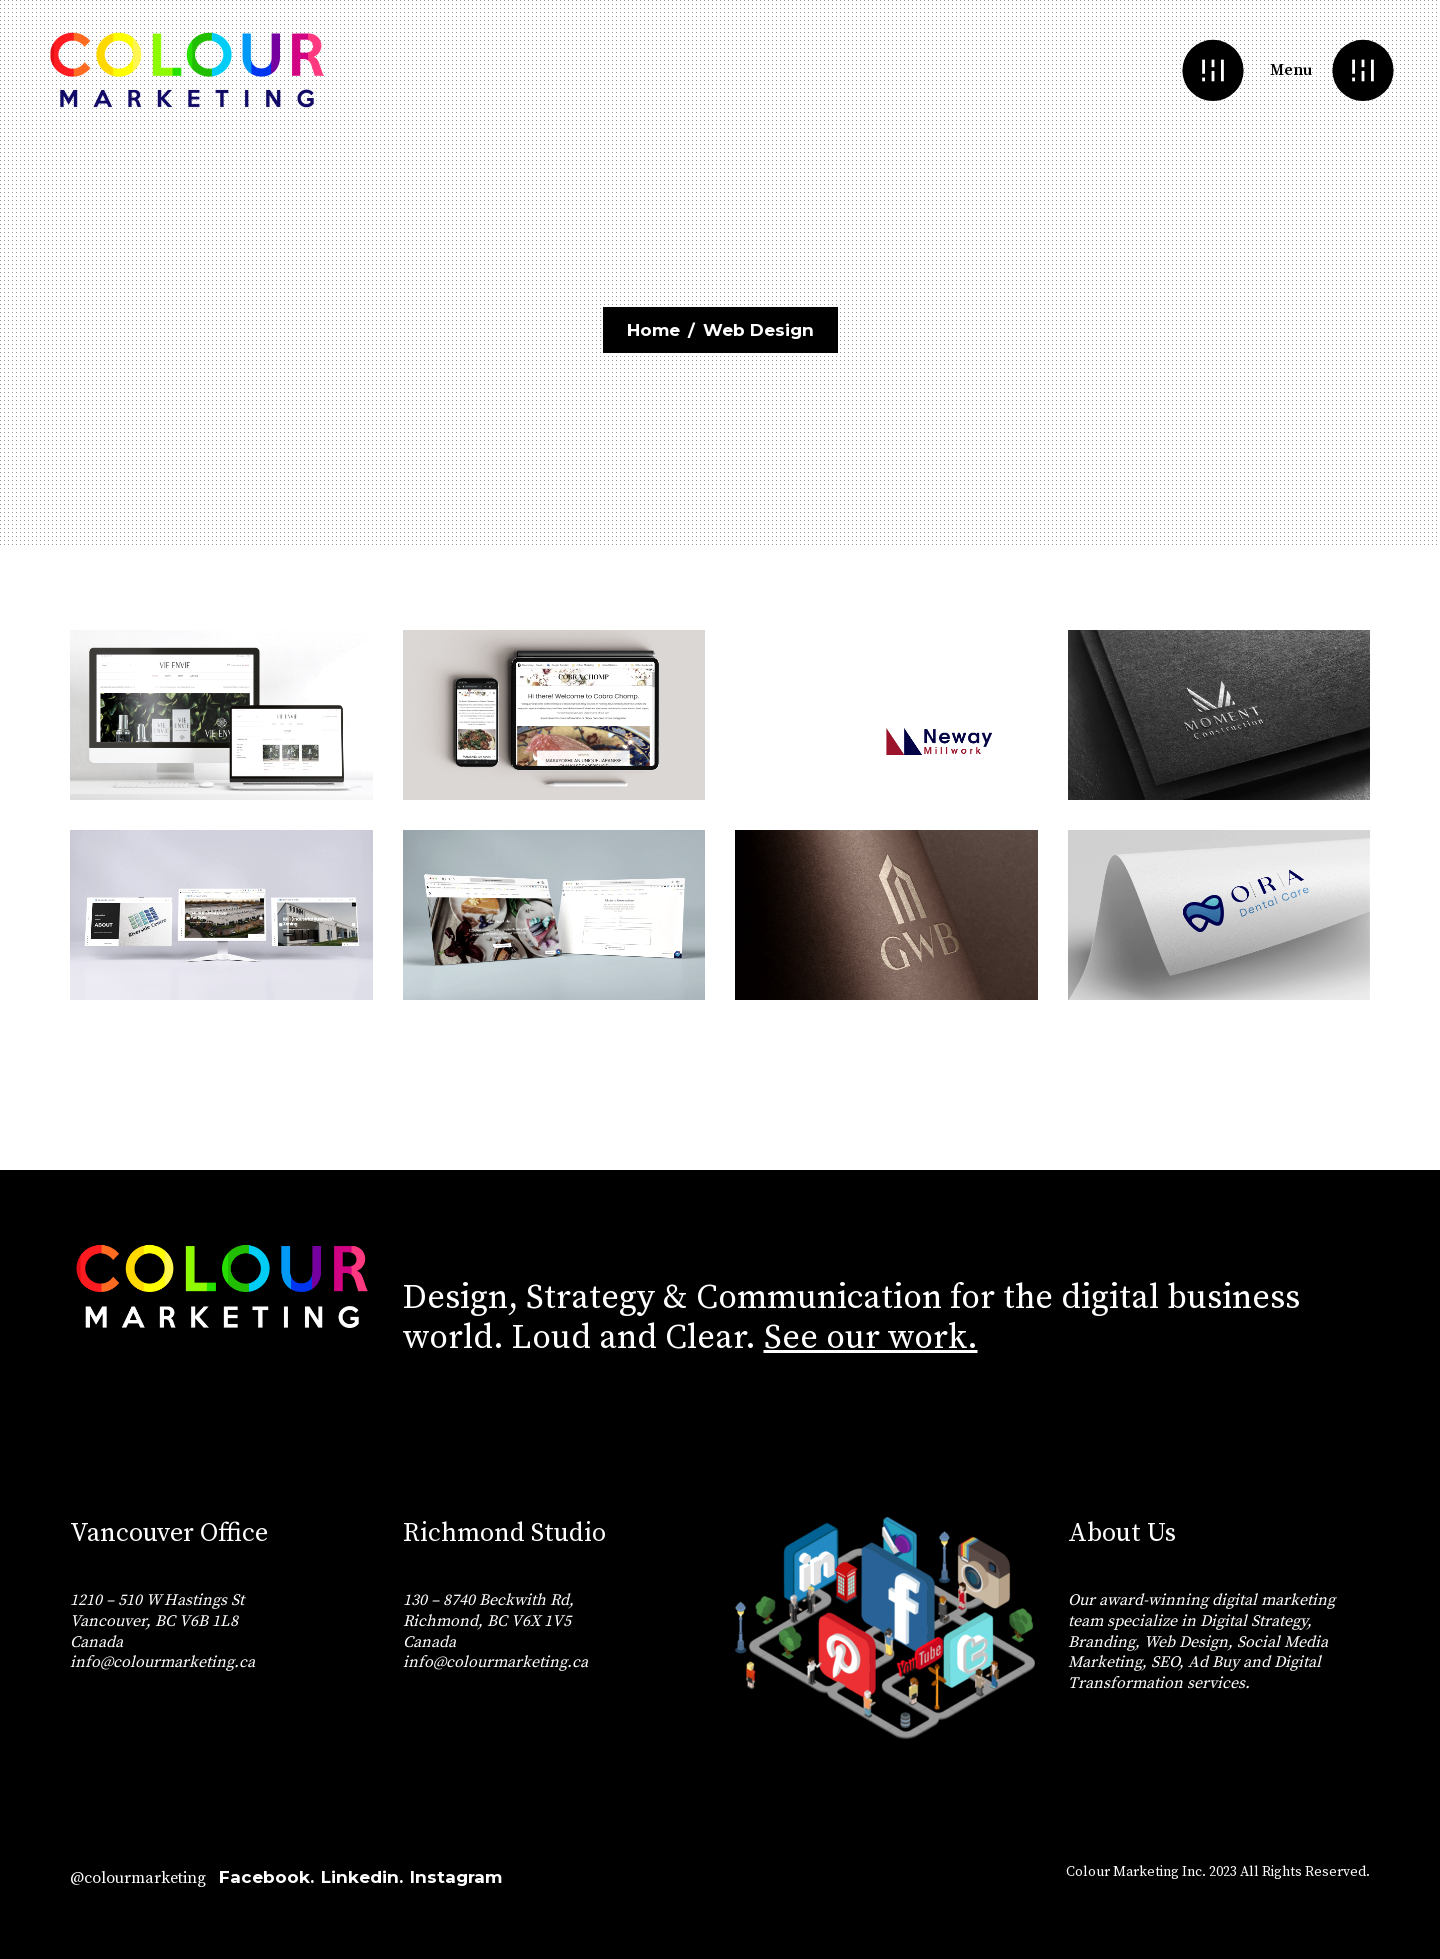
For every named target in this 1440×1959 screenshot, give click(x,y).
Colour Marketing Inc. (1136, 1872)
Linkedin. (362, 1877)
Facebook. (266, 1877)
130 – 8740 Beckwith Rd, (488, 1600)
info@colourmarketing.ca (162, 1662)
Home (653, 330)
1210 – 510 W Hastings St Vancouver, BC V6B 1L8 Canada (157, 1621)
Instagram (456, 1877)
